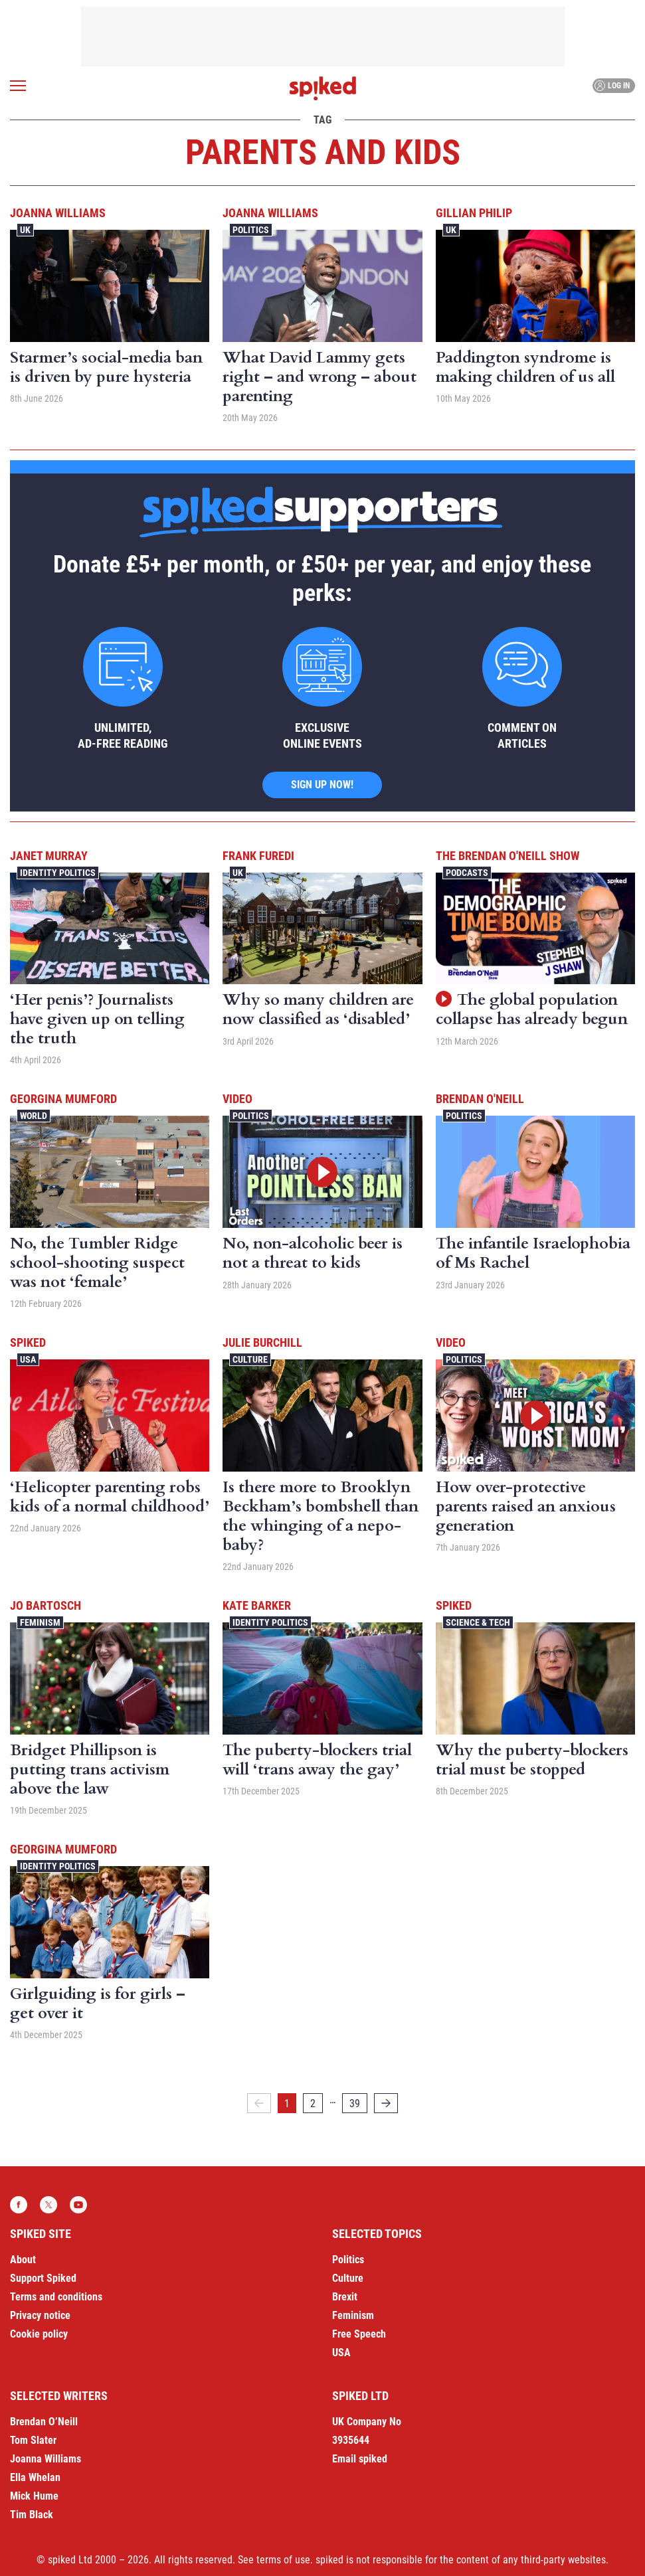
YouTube (78, 2204)
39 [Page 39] (354, 2103)
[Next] (386, 2103)
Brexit (344, 2296)
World (33, 1115)
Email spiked (359, 2458)
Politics (250, 229)
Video (237, 1099)
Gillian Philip (474, 213)
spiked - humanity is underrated (323, 88)
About (23, 2259)
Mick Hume (34, 2496)
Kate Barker (257, 1605)
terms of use (283, 2559)
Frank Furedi (258, 856)
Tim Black (31, 2514)
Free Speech (359, 2334)
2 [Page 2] (313, 2103)
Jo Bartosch (45, 1605)
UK (25, 229)
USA (28, 1359)
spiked (28, 1342)
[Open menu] (18, 85)
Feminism (40, 1622)
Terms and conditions (56, 2296)
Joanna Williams (58, 213)
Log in (612, 85)
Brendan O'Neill (480, 1099)
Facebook (18, 2204)
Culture (250, 1359)
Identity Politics (58, 872)
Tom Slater (33, 2440)
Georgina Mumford (63, 1099)
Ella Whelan (35, 2477)
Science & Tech (478, 1622)
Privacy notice (40, 2315)
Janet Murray (49, 856)
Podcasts (467, 872)
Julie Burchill (262, 1342)
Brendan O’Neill (44, 2421)
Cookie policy (39, 2334)
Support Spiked (43, 2278)
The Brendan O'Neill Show (507, 856)
